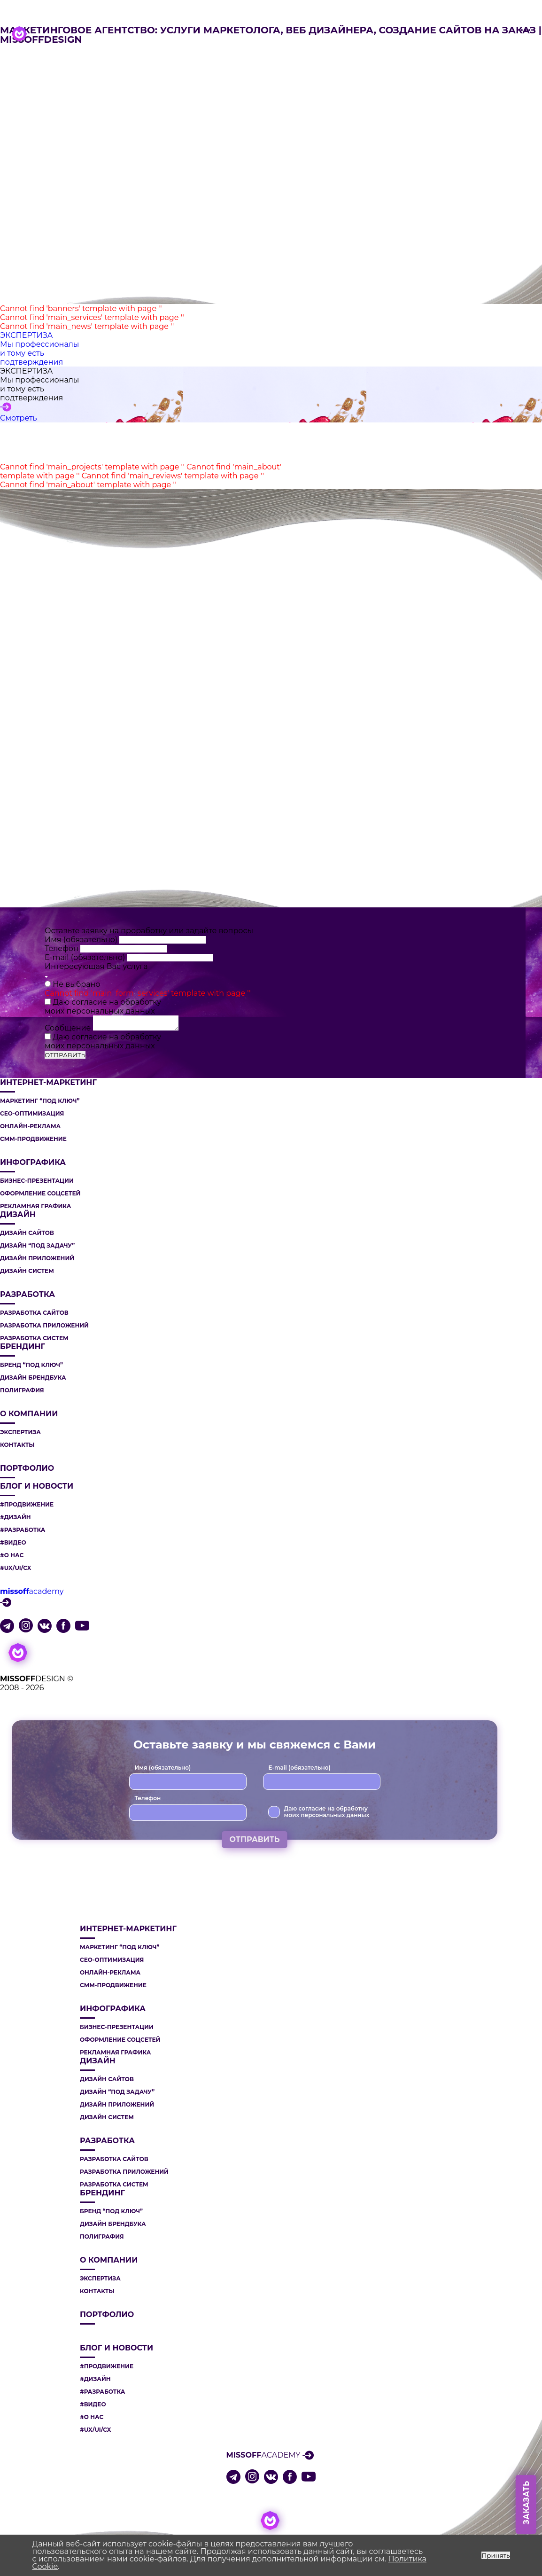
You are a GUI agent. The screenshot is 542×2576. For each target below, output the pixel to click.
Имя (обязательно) (82, 939)
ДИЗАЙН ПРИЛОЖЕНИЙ (37, 1258)
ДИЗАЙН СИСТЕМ (27, 1271)
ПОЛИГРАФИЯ (22, 1390)
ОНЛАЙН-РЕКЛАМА (30, 1126)
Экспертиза (20, 1432)
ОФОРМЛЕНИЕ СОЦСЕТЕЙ (40, 1193)
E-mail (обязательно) (86, 957)
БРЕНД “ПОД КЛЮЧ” (31, 1365)
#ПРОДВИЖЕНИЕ (27, 1504)
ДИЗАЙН (18, 1214)
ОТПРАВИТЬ (65, 1055)
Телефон (62, 948)
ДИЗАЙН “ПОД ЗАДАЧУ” (37, 1246)
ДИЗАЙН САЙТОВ (27, 1233)
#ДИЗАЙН (15, 1517)
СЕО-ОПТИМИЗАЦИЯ (32, 1113)
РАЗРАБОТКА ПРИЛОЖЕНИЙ (44, 1325)
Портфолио (27, 1468)
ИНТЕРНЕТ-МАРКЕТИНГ (48, 1082)
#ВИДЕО (13, 1543)
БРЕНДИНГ (22, 1346)
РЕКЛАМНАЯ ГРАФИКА (35, 1206)
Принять (495, 2555)
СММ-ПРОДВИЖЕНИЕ (33, 1139)
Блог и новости (36, 1486)
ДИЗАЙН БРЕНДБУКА (33, 1378)
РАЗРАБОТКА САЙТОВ (34, 1313)
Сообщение (69, 1027)
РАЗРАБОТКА (27, 1294)
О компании (29, 1414)
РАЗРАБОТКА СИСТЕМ (34, 1338)
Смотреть (18, 418)
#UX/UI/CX (15, 1568)
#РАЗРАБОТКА (22, 1530)
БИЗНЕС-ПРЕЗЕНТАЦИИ (37, 1181)
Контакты (17, 1445)
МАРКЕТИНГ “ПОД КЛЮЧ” (40, 1101)
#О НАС (11, 1555)
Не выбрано (76, 984)
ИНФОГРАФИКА (33, 1162)
